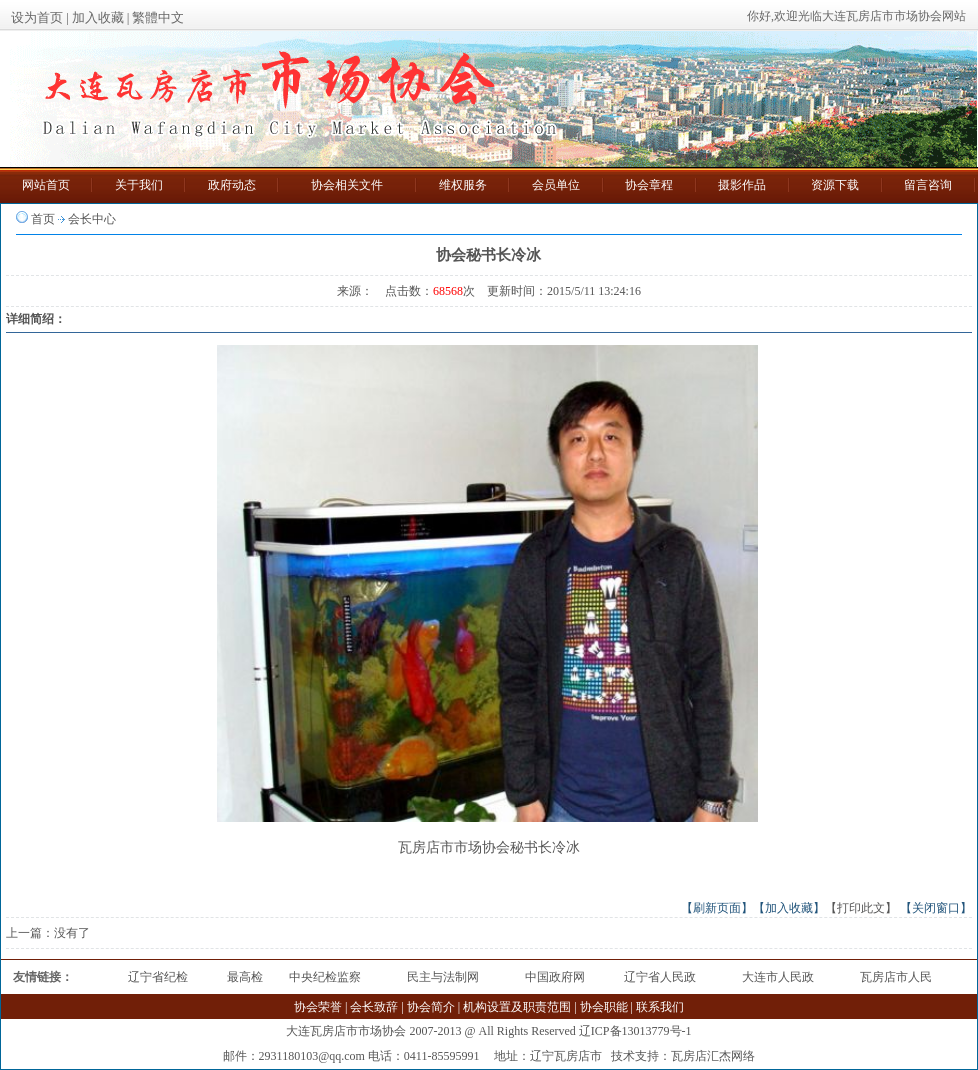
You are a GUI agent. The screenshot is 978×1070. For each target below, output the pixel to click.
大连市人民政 (778, 977)
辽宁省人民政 (660, 977)
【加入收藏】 (789, 908)
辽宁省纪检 (158, 977)
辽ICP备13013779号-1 (635, 1031)
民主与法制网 (443, 977)
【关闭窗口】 (936, 908)
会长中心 (92, 219)
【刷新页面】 (717, 908)
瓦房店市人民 (896, 977)
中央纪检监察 (325, 977)
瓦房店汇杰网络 (713, 1056)
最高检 (245, 977)
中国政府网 (555, 977)
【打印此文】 (861, 908)
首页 (43, 219)
